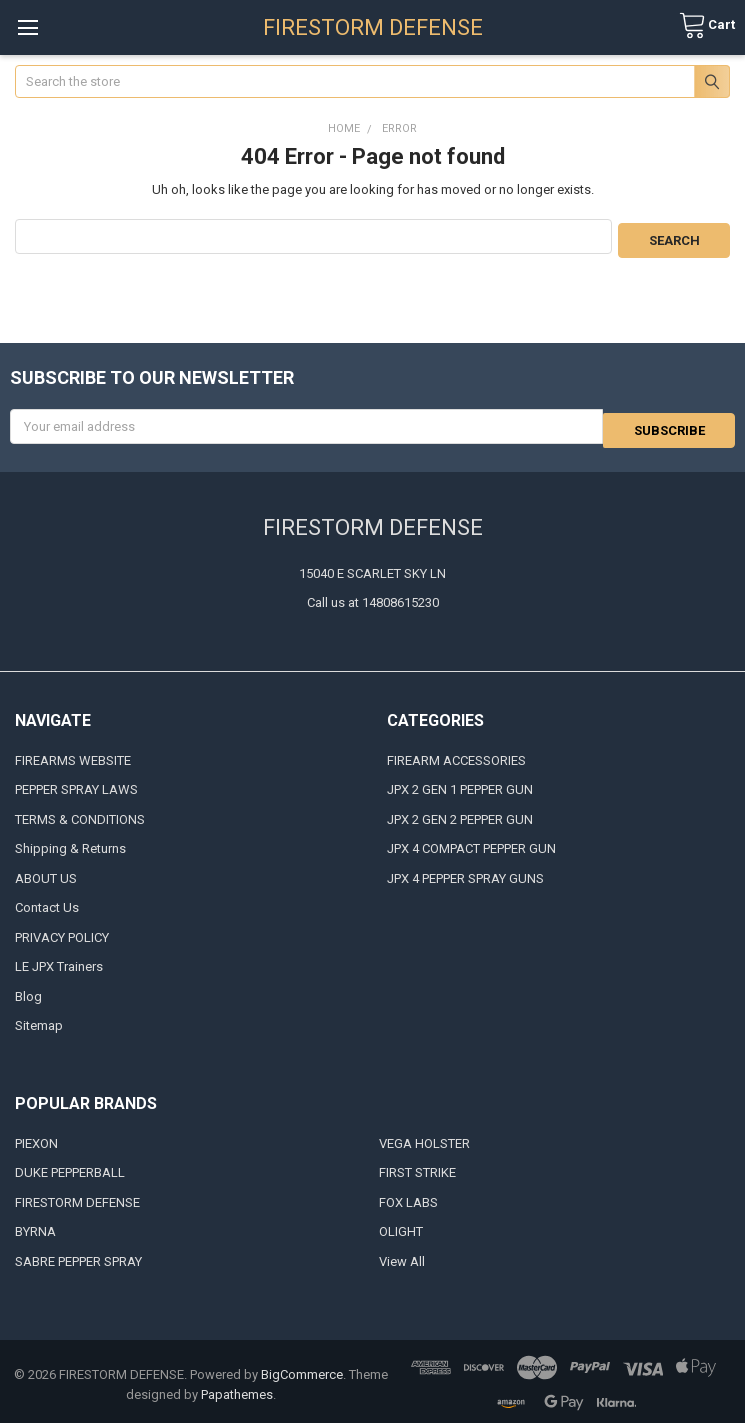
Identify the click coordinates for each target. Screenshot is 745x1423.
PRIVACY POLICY (62, 930)
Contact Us (47, 900)
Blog (28, 989)
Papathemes (237, 1387)
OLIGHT (401, 1224)
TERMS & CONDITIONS (80, 812)
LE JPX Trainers (59, 959)
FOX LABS (408, 1195)
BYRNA (35, 1224)
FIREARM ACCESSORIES (456, 753)
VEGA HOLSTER (424, 1136)
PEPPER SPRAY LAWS (76, 782)
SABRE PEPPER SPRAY (78, 1254)
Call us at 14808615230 (373, 595)
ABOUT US (46, 871)
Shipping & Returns (70, 841)
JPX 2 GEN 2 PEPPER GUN (460, 812)
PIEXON (36, 1136)
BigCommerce (302, 1367)
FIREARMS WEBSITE (73, 753)
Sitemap (39, 1018)
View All (402, 1254)
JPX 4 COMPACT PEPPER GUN (471, 841)
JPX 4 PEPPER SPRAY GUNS (465, 871)
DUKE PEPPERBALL (70, 1165)
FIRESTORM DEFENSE (77, 1195)
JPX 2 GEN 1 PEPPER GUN (460, 782)
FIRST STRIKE (417, 1165)
